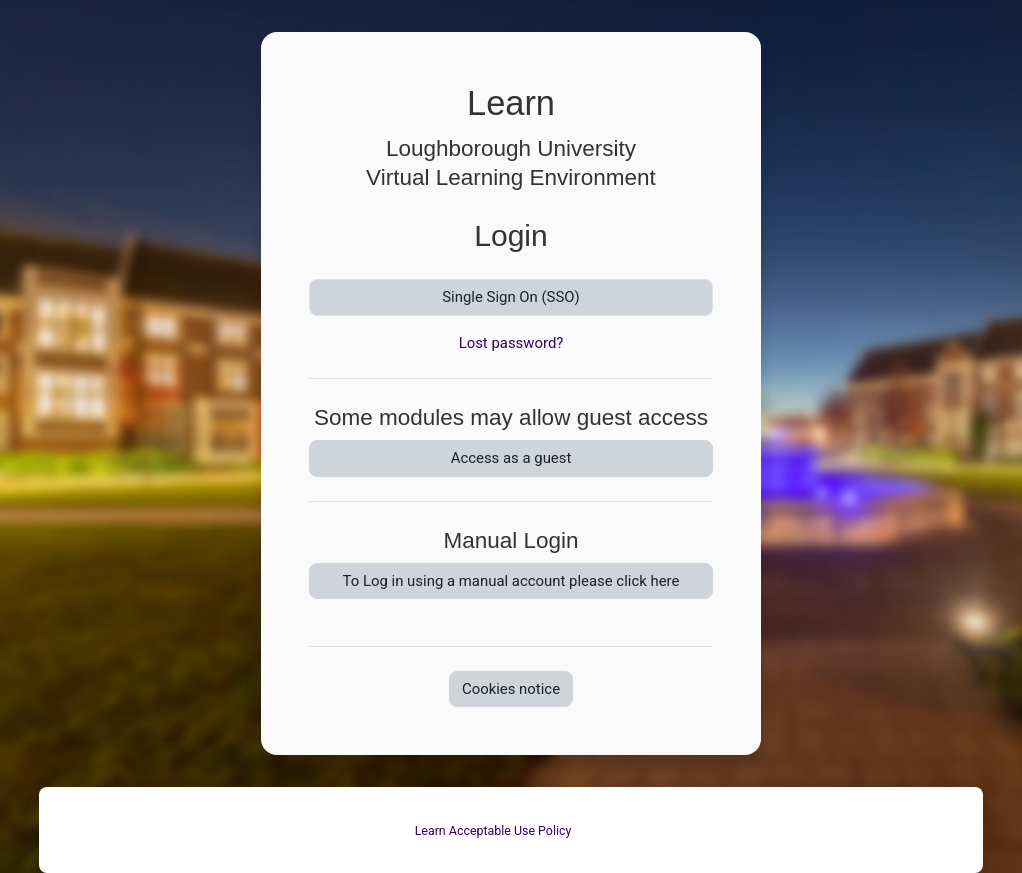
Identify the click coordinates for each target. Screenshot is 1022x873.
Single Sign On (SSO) (511, 297)
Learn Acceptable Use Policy (493, 830)
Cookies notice (511, 689)
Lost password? (511, 343)
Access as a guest (511, 458)
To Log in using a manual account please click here (511, 581)
